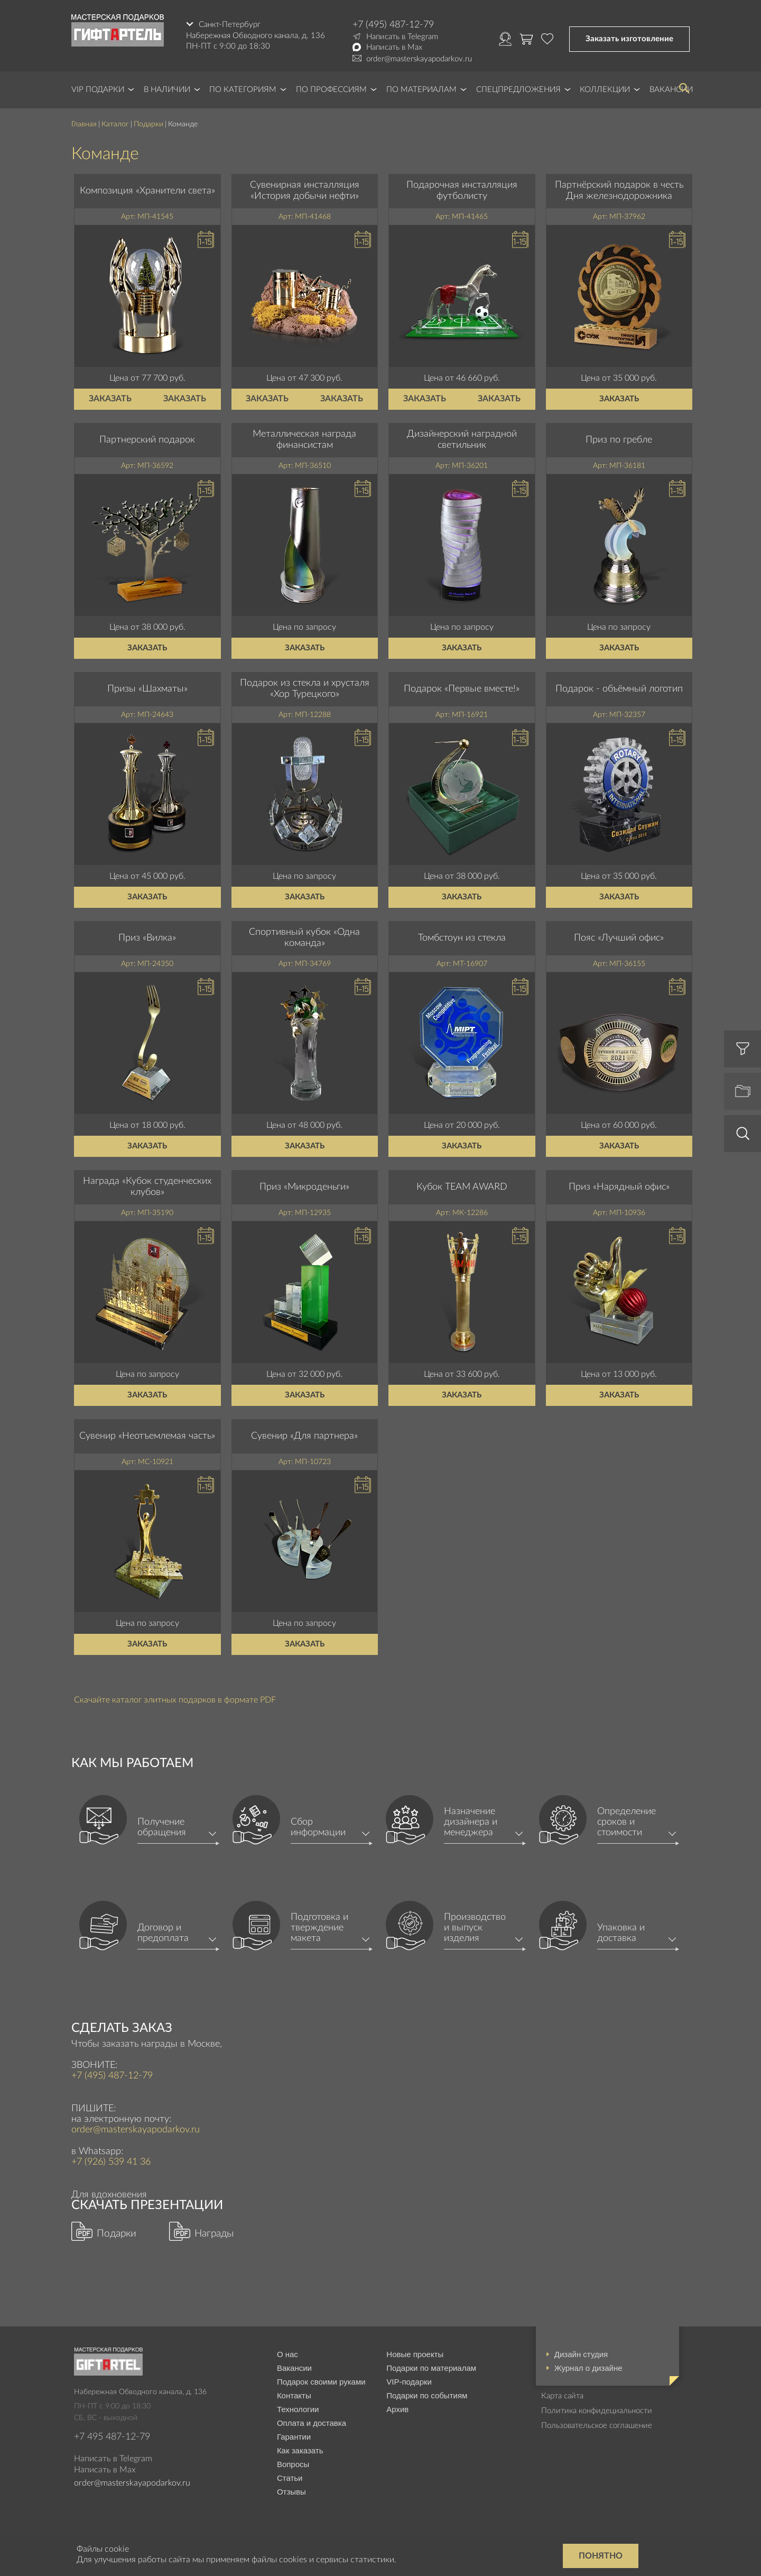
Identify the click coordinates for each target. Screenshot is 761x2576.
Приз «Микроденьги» (304, 1187)
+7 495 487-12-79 (112, 2437)
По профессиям (331, 90)
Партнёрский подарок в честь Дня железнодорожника (619, 190)
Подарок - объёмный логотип (619, 689)
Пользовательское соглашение (596, 2426)
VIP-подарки (409, 2381)
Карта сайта (562, 2396)
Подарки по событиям (426, 2395)
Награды (214, 2234)
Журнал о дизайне (588, 2367)
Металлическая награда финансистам (304, 439)
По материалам (421, 90)
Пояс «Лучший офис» (619, 938)
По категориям (242, 90)
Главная (84, 124)
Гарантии (294, 2436)
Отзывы (291, 2491)
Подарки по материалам (431, 2367)
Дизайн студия (581, 2354)
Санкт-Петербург (230, 25)
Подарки (148, 124)
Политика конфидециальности (596, 2411)
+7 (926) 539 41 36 (111, 2162)
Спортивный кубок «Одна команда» (304, 938)
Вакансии (294, 2367)
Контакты (294, 2395)
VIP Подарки (97, 90)
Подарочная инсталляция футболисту (461, 190)
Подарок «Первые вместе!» (461, 689)
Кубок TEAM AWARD (461, 1187)
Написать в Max (394, 47)
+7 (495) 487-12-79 (393, 25)
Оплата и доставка (311, 2422)
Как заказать (300, 2450)
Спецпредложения (518, 90)
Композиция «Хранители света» (147, 191)
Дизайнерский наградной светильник (462, 439)
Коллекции (605, 90)
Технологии (298, 2409)
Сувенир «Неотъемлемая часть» (147, 1436)
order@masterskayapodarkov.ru (419, 59)
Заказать (110, 398)
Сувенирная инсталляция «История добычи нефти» (304, 190)
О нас (287, 2354)
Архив (397, 2409)
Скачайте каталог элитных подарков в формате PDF (175, 1700)
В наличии (167, 90)
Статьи (290, 2477)
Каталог (115, 124)
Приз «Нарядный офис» (619, 1187)
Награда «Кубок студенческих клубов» (147, 1187)
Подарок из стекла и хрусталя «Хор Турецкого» (304, 689)
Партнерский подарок (147, 440)
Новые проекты (414, 2354)
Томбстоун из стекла (462, 938)
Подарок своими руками (321, 2381)
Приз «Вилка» (147, 938)
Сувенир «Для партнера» (304, 1436)
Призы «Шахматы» (147, 689)
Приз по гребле (619, 440)
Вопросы (293, 2464)
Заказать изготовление (629, 39)
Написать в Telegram (402, 37)
